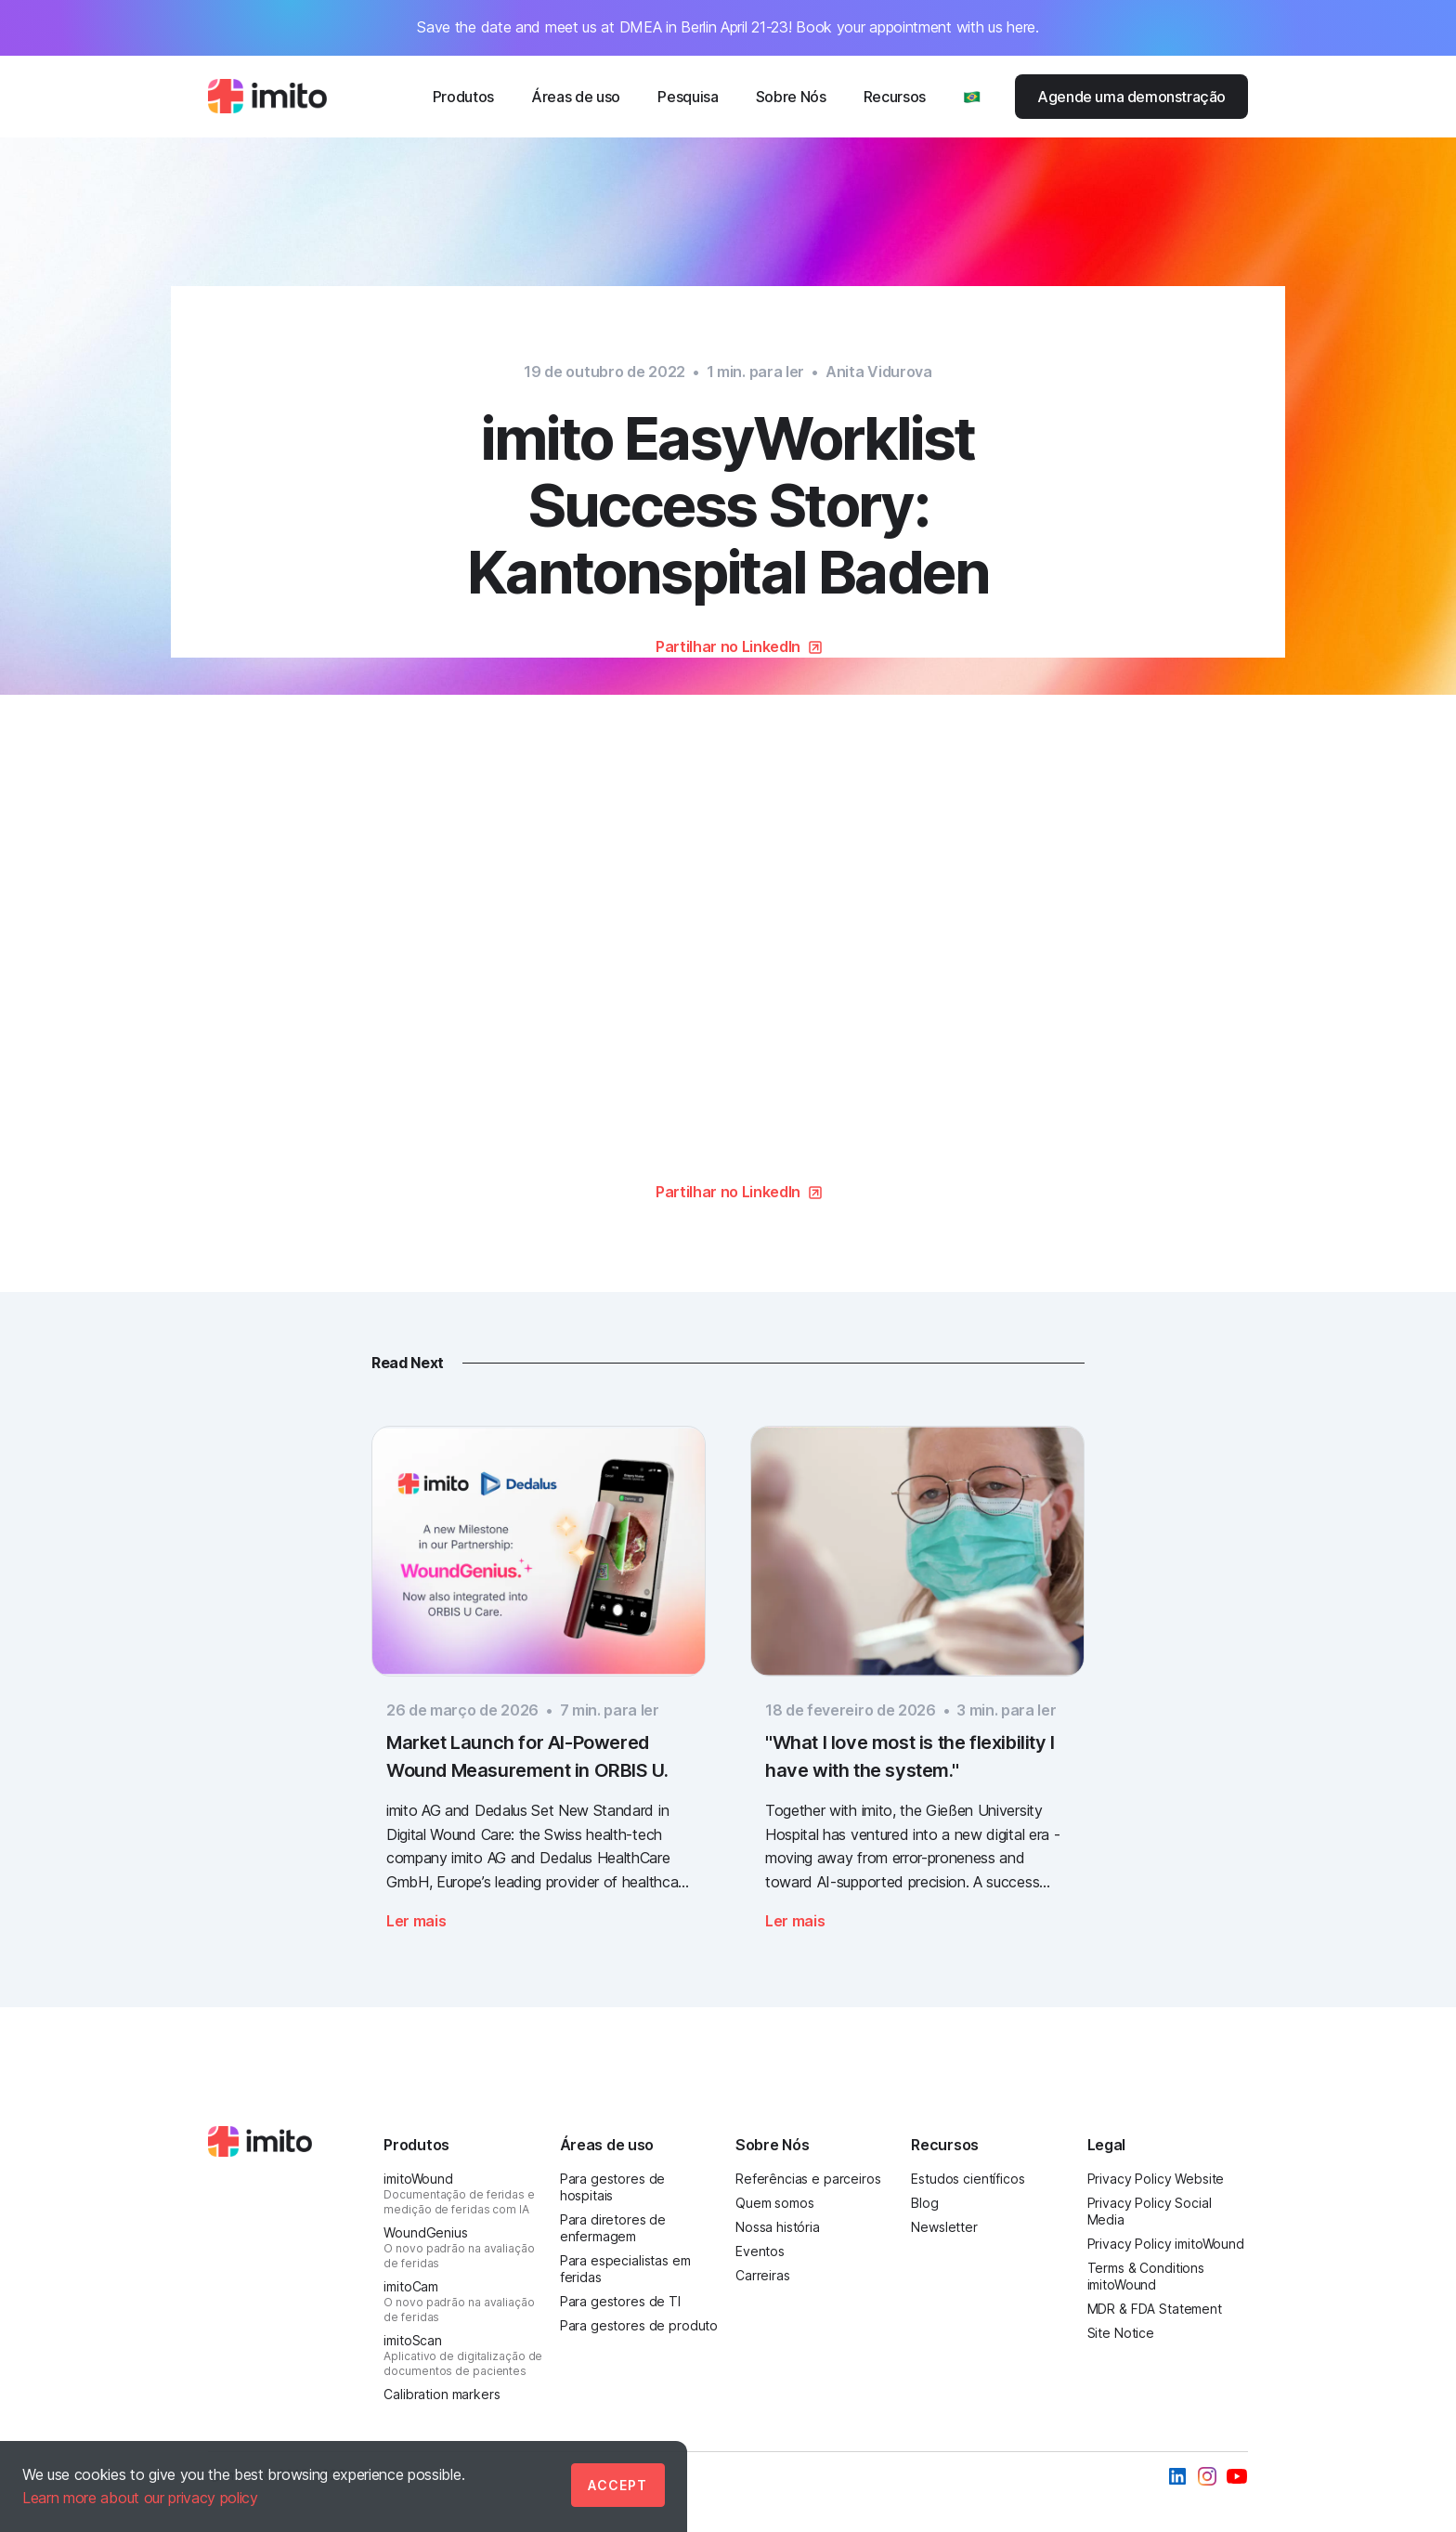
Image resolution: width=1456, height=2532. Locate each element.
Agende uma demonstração (1131, 96)
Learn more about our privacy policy (140, 2497)
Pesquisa (687, 96)
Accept (617, 2485)
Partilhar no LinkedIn (728, 646)
